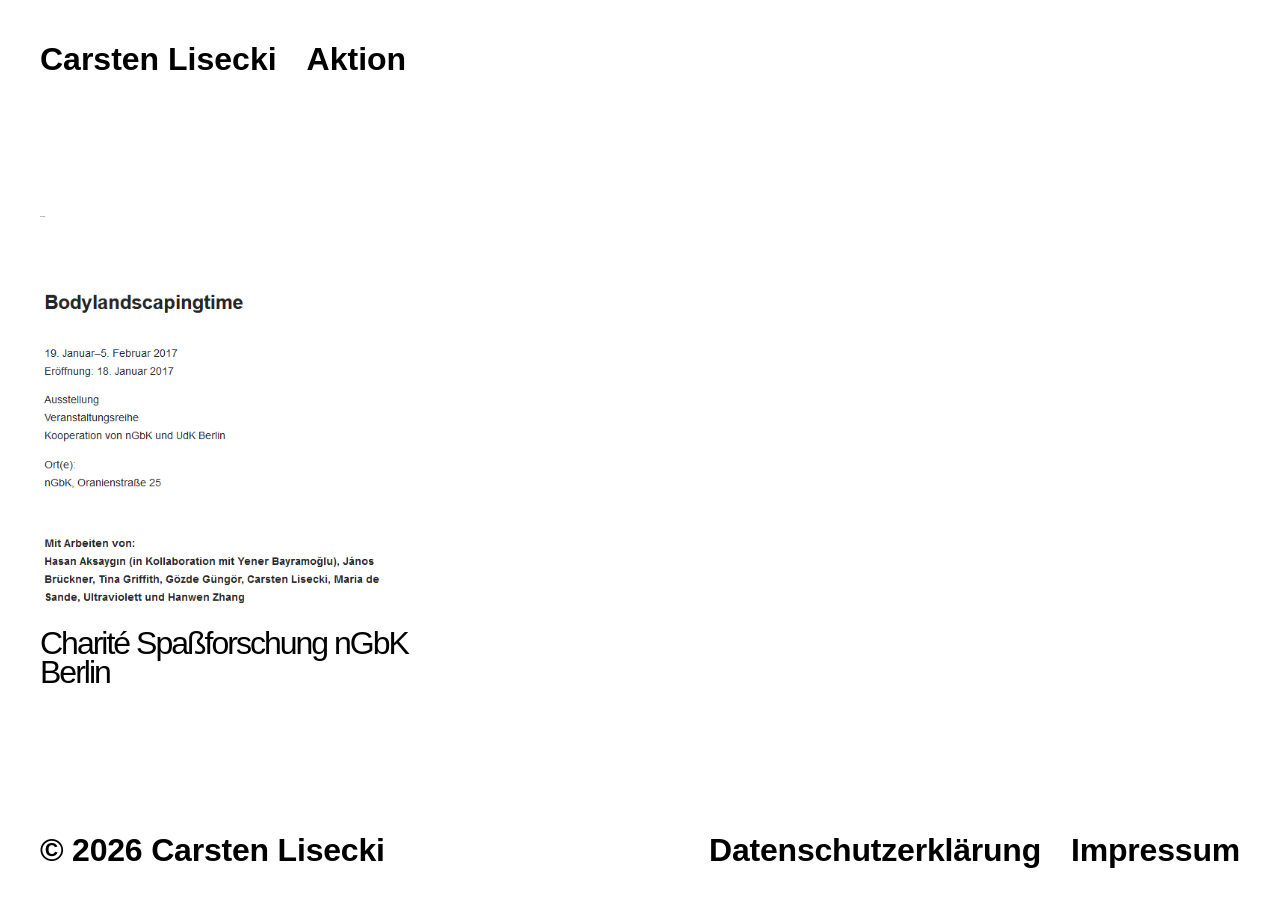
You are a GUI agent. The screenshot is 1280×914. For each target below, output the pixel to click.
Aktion (357, 60)
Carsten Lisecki (158, 60)
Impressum (1155, 850)
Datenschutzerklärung (875, 850)
